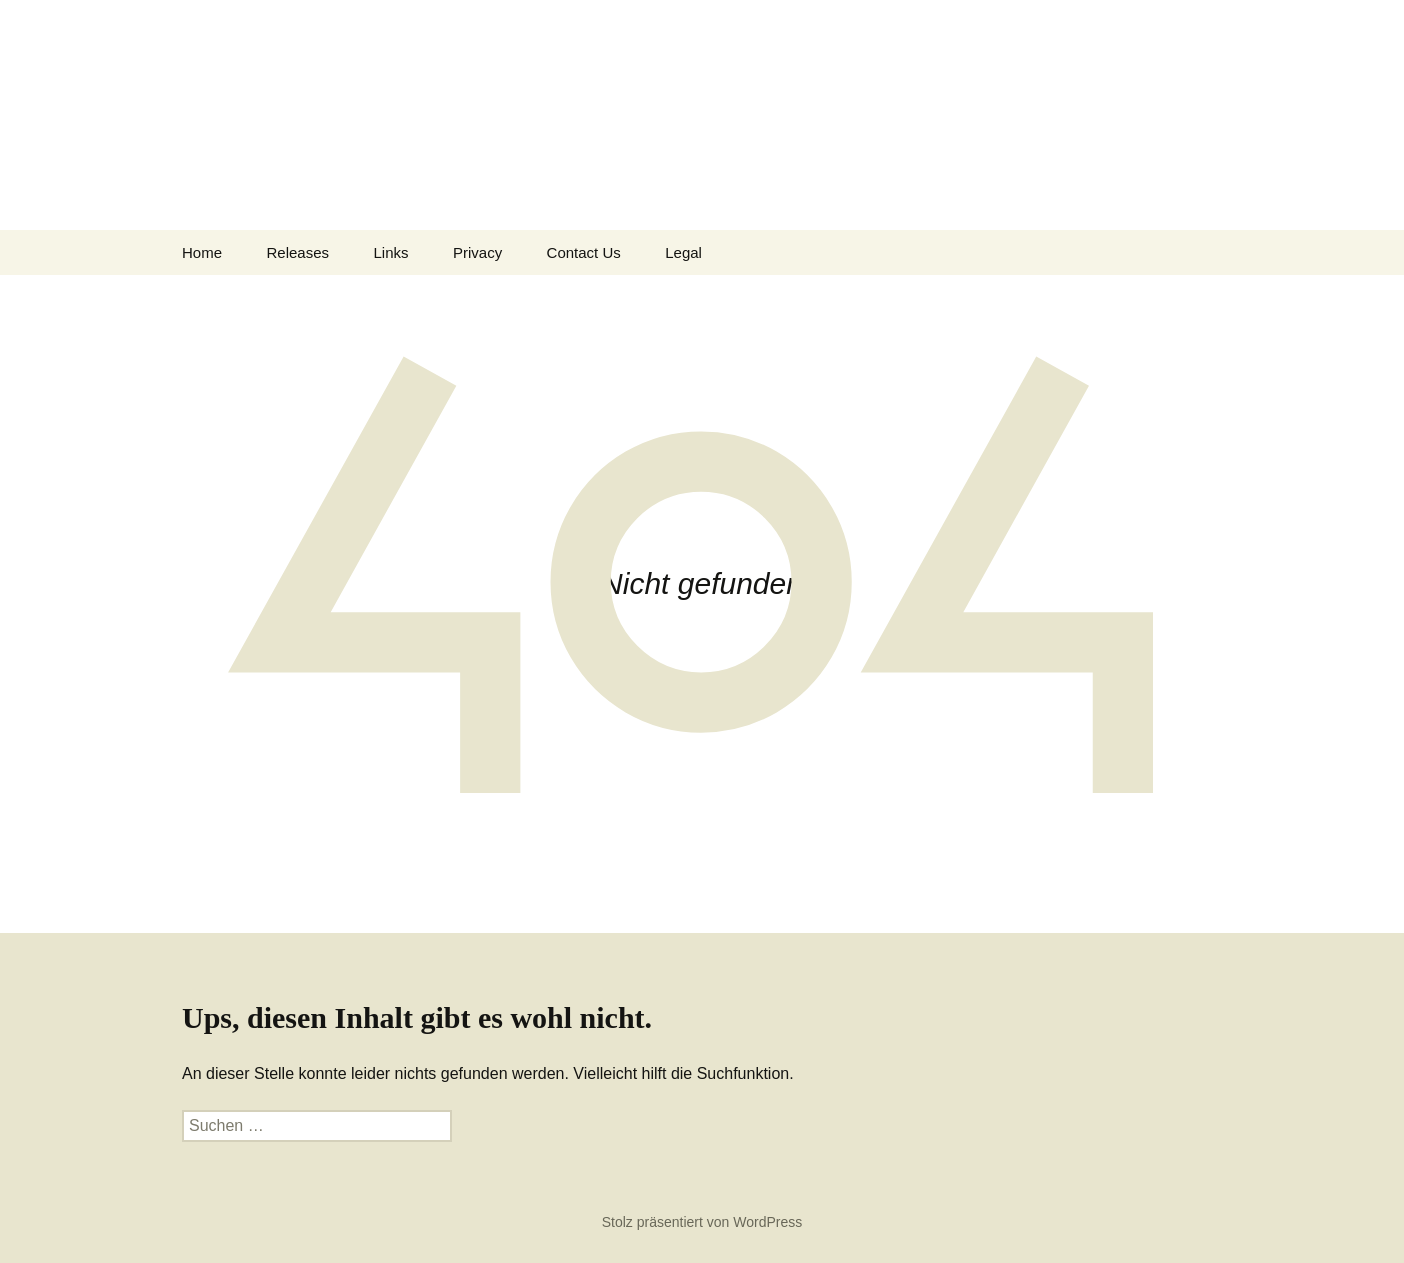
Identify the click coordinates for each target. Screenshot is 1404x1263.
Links (390, 252)
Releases (297, 252)
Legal (683, 252)
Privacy (477, 252)
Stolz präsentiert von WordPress (702, 1222)
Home (202, 252)
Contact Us (584, 252)
